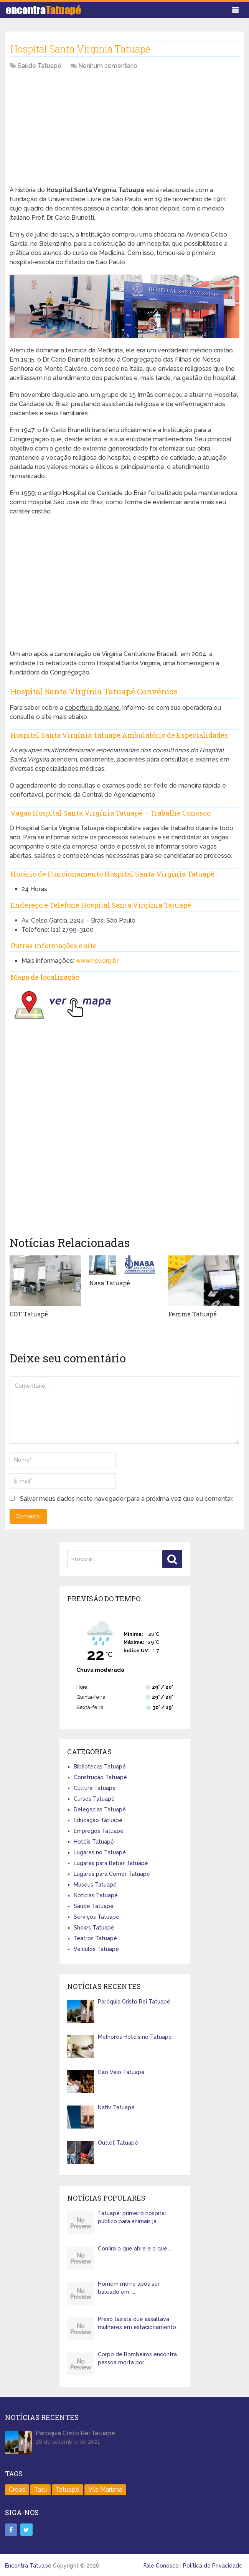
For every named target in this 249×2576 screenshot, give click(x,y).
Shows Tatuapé (94, 1927)
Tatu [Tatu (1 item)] (40, 2489)
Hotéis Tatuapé (94, 1841)
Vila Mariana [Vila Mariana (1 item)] (105, 2489)
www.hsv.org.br (97, 960)
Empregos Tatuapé (99, 1831)
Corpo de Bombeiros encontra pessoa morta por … (137, 2358)
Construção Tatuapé (100, 1777)
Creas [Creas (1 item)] (17, 2489)
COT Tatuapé (29, 1314)
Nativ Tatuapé (116, 2107)
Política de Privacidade (212, 2565)
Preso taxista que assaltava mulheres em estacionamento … (139, 2323)
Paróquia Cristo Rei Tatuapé (134, 2001)
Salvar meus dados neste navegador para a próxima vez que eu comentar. (126, 1498)
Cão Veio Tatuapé (121, 2072)
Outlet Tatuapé (118, 2142)
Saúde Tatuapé (39, 65)
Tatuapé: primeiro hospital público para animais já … (132, 2217)
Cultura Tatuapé (95, 1788)
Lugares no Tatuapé (100, 1852)
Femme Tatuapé (192, 1314)
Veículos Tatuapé (96, 1949)
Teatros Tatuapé (95, 1938)
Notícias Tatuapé (96, 1895)
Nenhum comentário (107, 65)
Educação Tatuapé (98, 1820)
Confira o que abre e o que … (134, 2248)
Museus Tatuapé (95, 1884)
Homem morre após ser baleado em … (129, 2288)
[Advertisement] (124, 132)
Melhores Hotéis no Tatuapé (135, 2036)
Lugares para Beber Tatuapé (111, 1863)
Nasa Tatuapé (109, 1283)
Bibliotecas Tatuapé (100, 1766)
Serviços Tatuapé (96, 1916)
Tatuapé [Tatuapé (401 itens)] (67, 2489)
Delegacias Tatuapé (100, 1809)
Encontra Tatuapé (28, 2565)
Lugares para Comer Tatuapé (112, 1873)
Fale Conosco (161, 2565)
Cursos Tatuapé (94, 1798)
